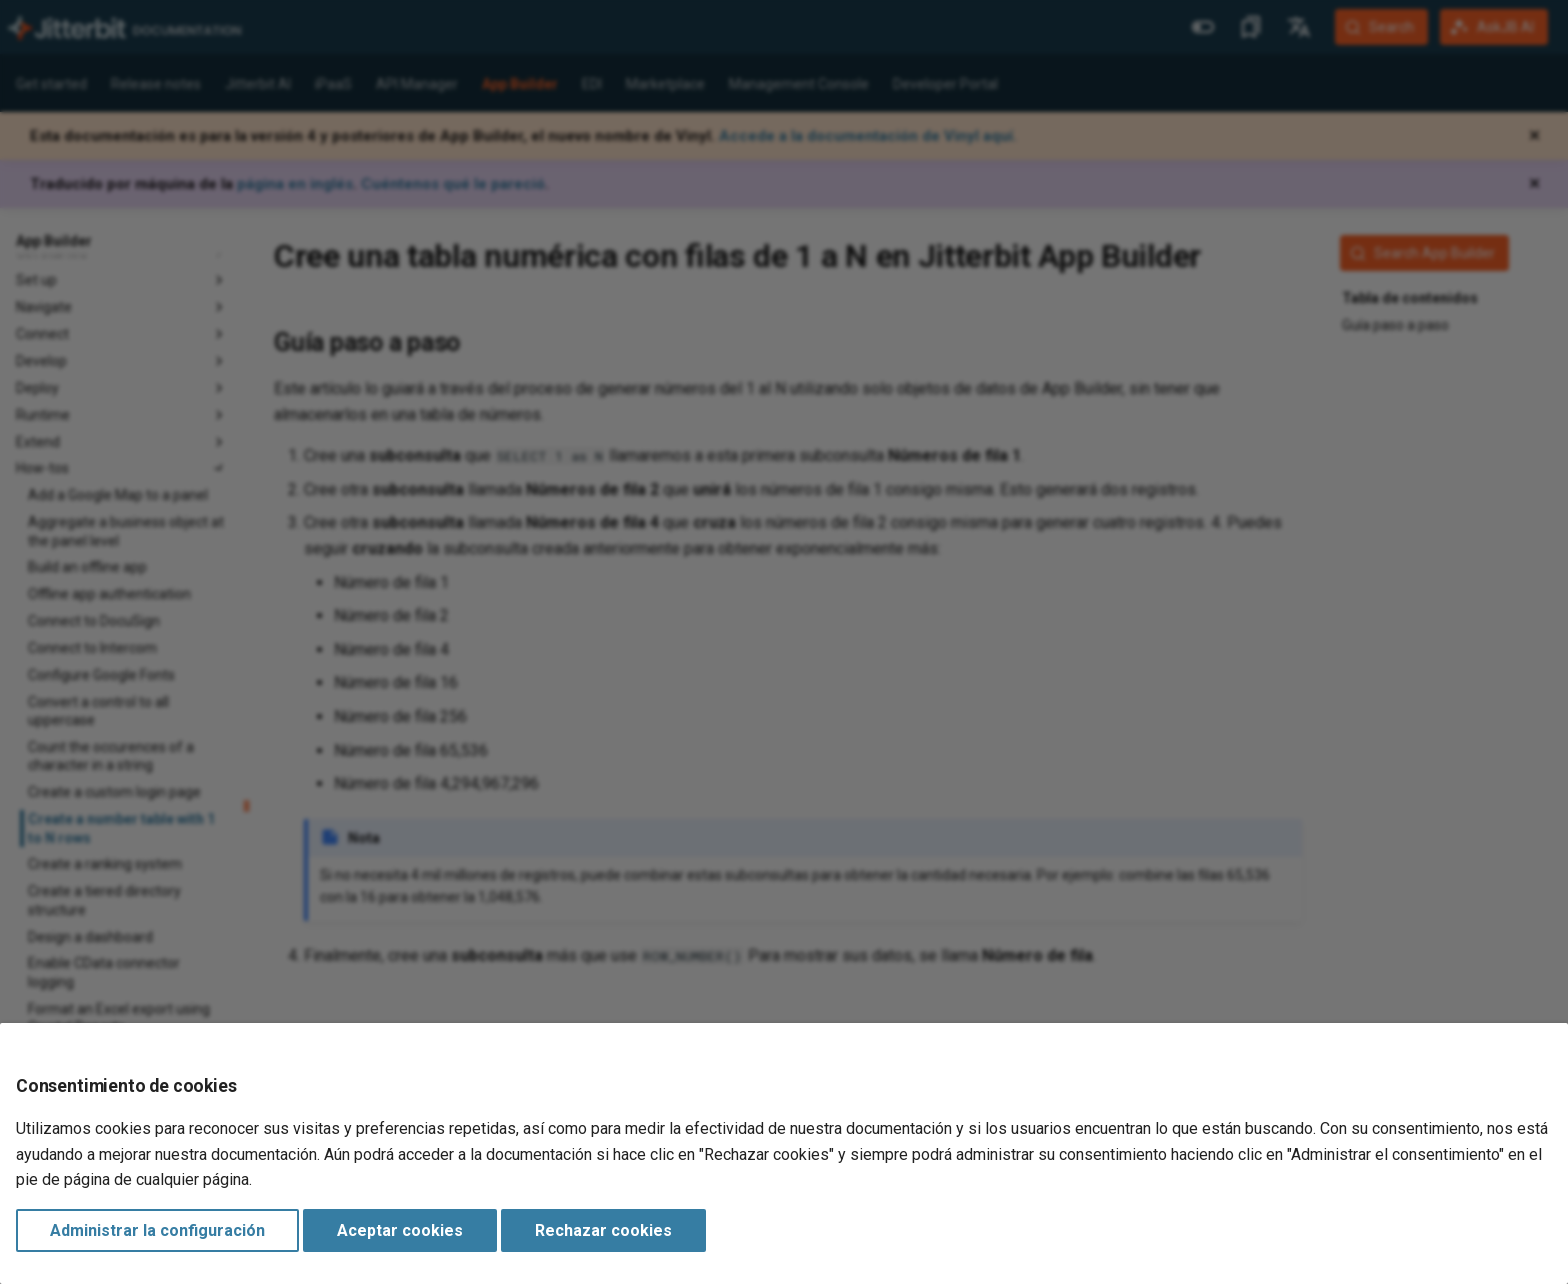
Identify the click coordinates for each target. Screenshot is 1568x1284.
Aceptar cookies (400, 1230)
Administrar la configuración (157, 1230)
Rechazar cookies (603, 1230)
